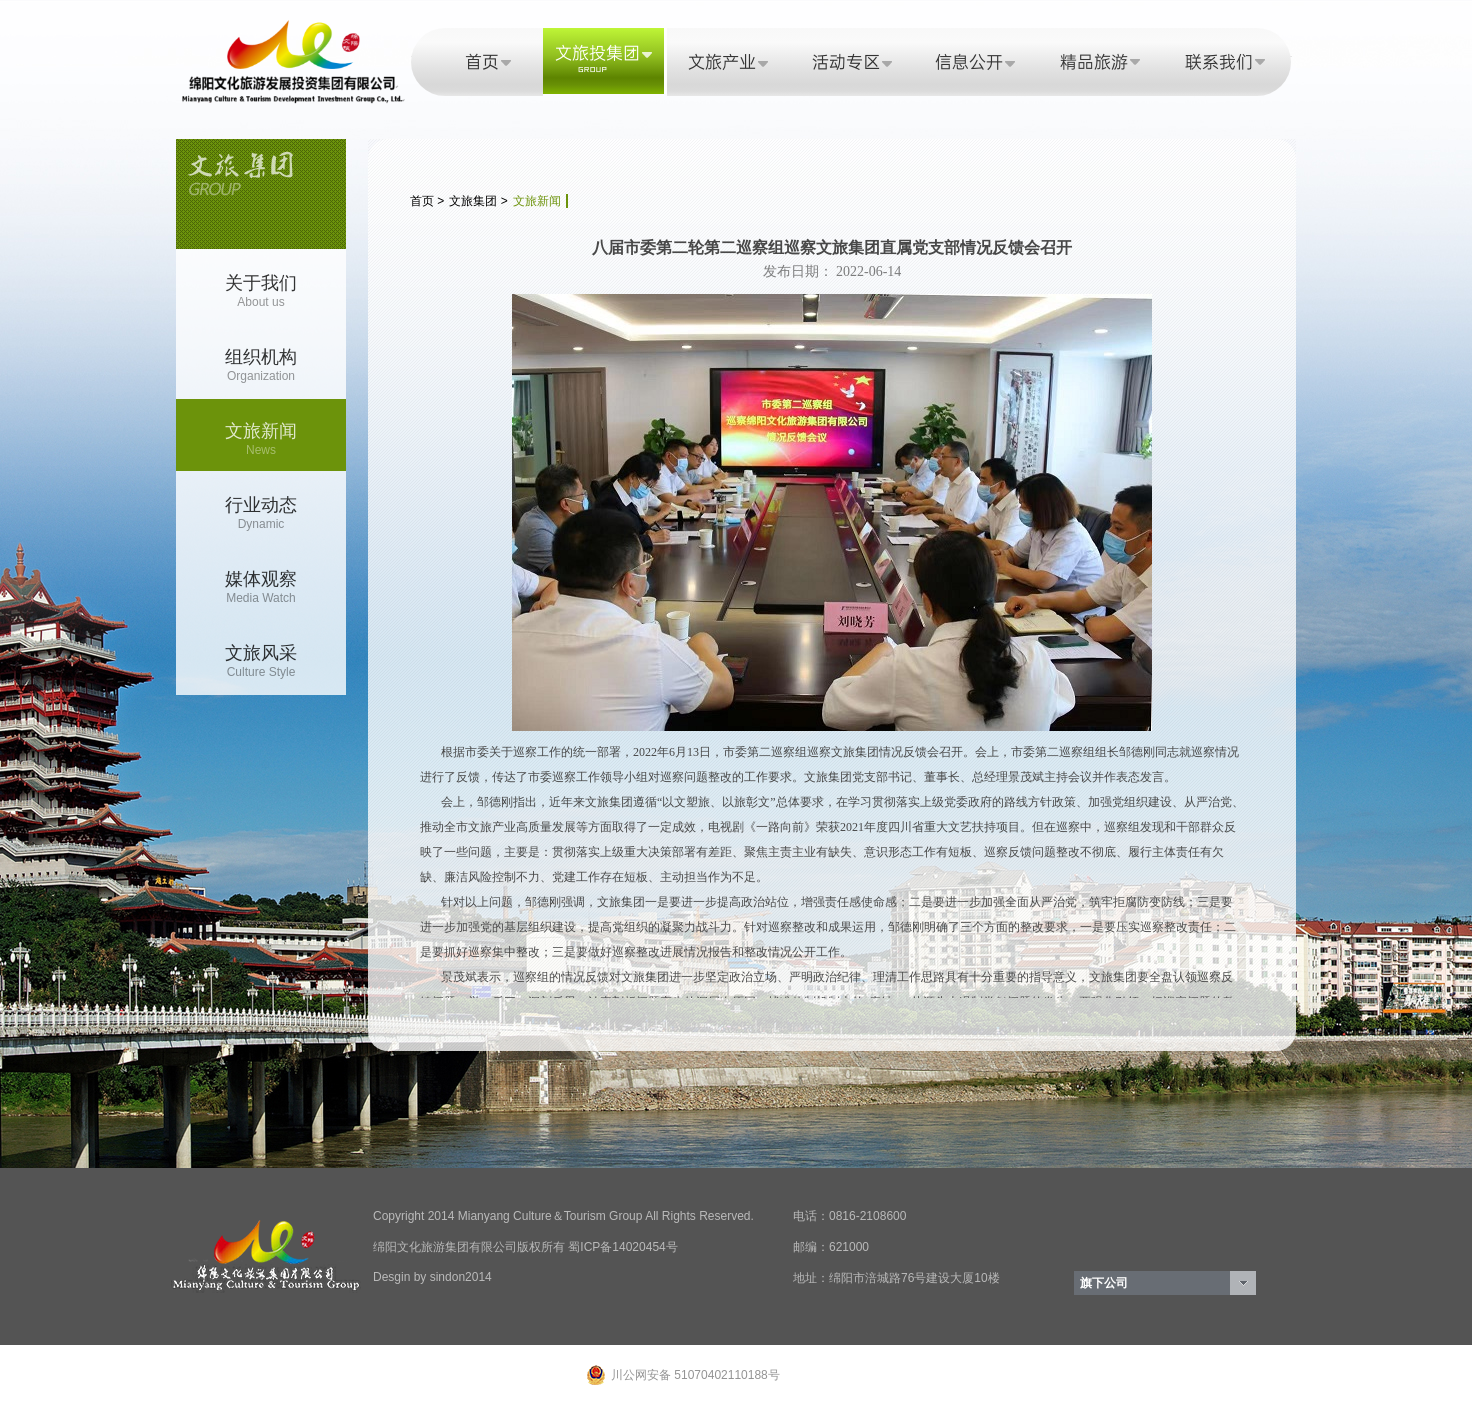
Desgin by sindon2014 (432, 1277)
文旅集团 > (478, 201)
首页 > (427, 201)
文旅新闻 (537, 201)
